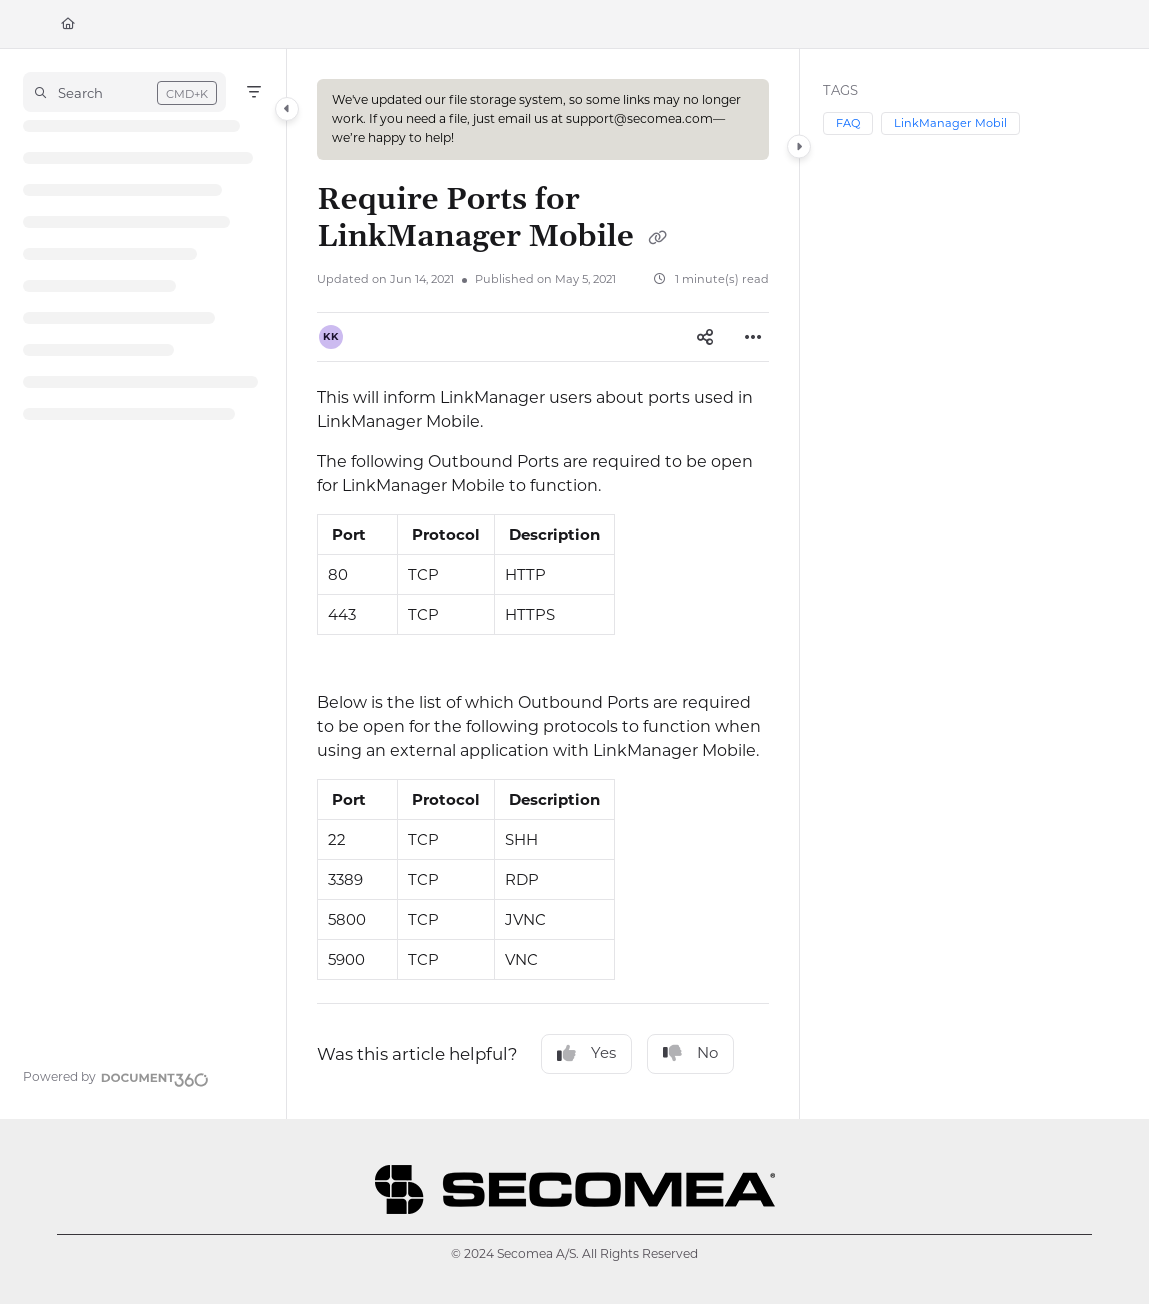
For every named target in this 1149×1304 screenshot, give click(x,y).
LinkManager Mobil (950, 123)
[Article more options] (753, 337)
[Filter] (254, 92)
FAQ (848, 123)
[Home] (68, 24)
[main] (543, 584)
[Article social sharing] (705, 337)
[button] (124, 92)
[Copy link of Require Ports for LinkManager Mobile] (657, 239)
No (690, 1053)
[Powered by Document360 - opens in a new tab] (116, 1077)
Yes (586, 1053)
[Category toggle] (287, 109)
